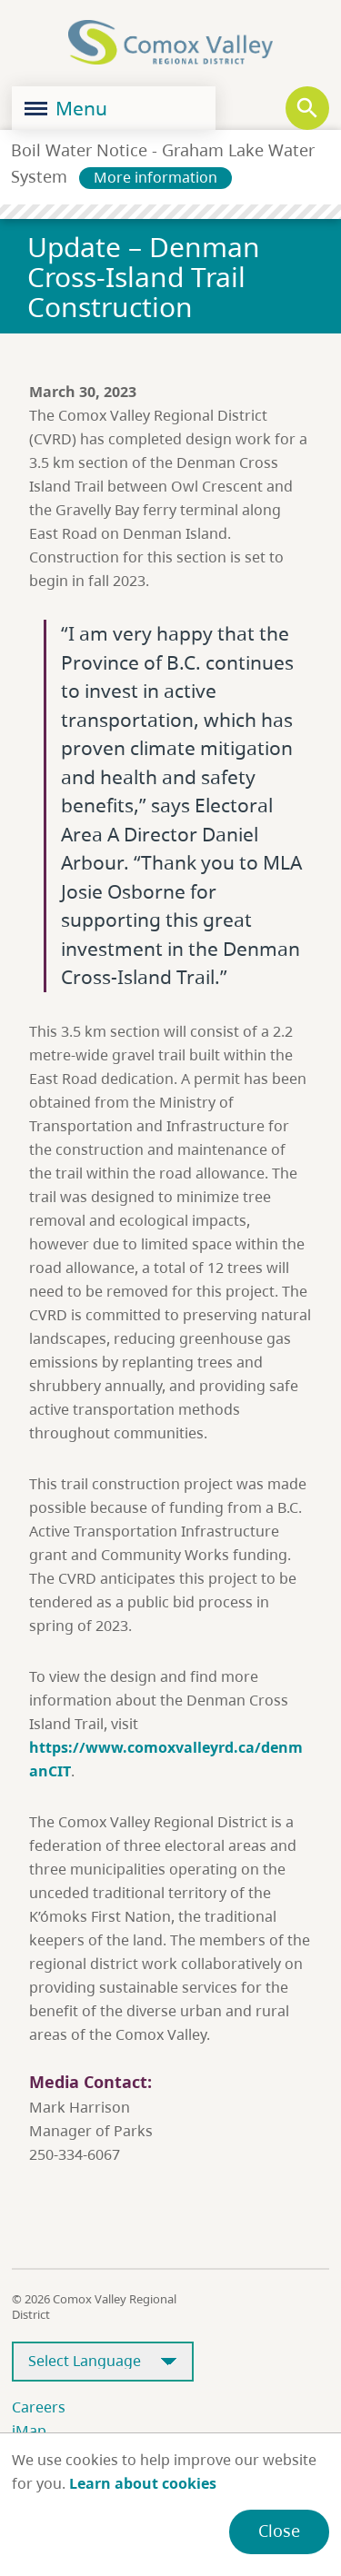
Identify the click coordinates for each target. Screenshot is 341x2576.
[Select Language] (103, 2362)
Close (279, 2530)
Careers (38, 2407)
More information (155, 177)
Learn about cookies (142, 2483)
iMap (29, 2431)
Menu (66, 108)
